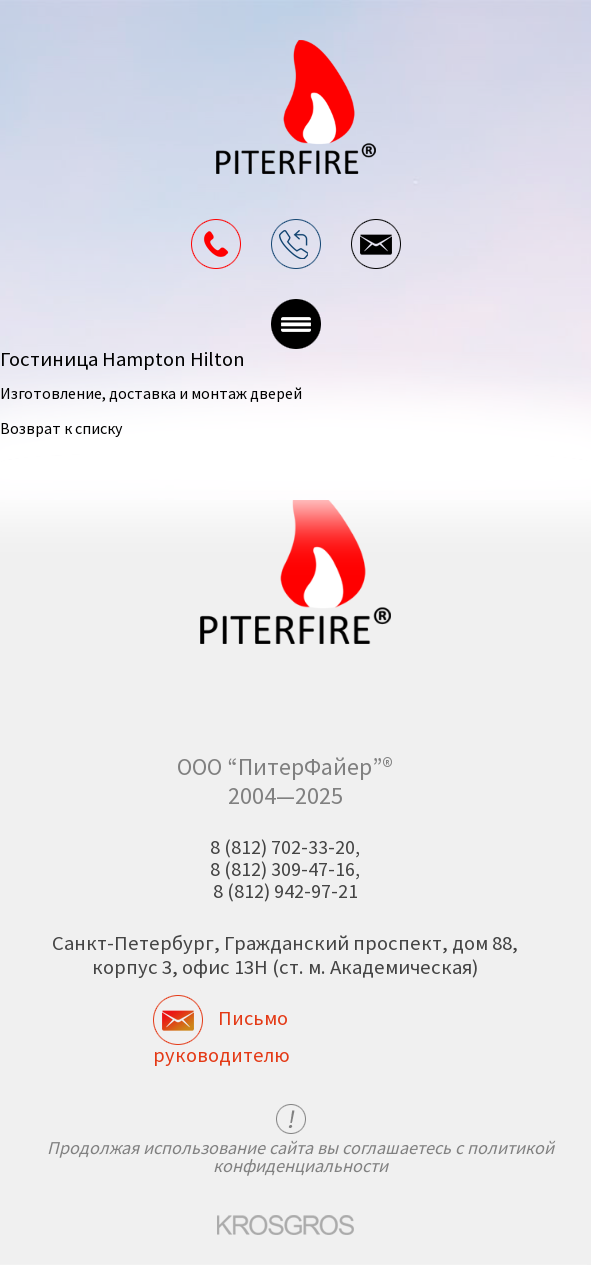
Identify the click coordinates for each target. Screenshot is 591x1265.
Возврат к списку (61, 428)
